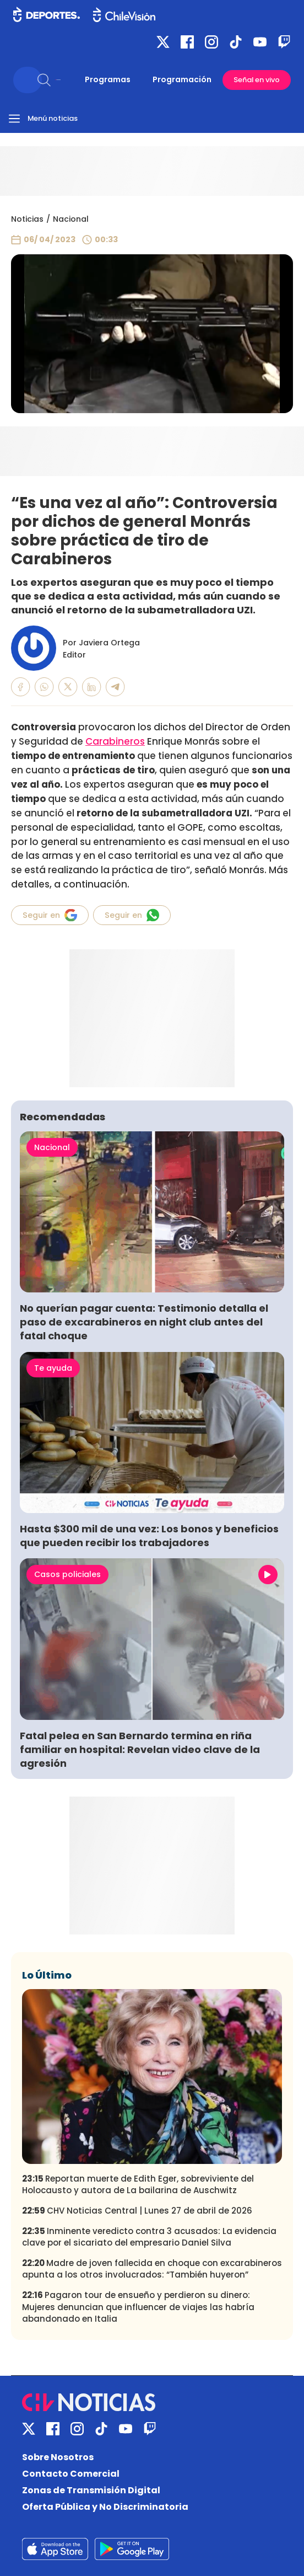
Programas (108, 79)
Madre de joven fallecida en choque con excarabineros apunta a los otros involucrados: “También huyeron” (152, 2268)
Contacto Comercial (71, 2473)
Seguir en (50, 915)
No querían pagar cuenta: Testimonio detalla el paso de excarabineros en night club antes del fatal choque (144, 1322)
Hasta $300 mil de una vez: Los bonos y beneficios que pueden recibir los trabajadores (149, 1535)
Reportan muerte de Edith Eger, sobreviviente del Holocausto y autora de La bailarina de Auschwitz (138, 2184)
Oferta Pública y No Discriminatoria (105, 2506)
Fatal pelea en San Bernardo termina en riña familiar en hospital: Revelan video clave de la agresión (140, 1749)
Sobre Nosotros (58, 2457)
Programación (182, 79)
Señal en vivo (257, 79)
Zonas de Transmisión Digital (91, 2490)
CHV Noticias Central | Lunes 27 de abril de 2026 (137, 2210)
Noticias (27, 219)
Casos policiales (67, 1574)
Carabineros (115, 741)
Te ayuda (53, 1367)
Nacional (71, 219)
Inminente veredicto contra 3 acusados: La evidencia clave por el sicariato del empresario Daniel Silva (149, 2236)
